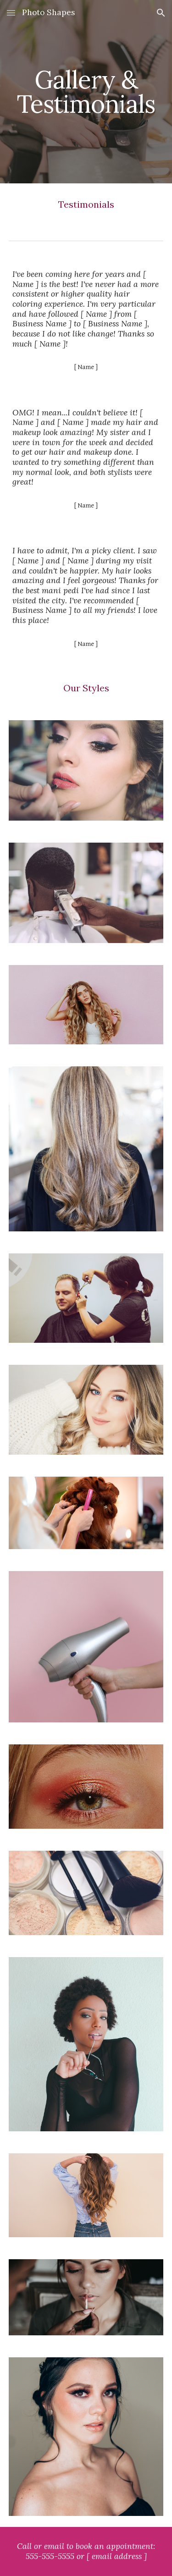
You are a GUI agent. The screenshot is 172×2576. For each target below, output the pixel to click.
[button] (11, 12)
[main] (86, 92)
